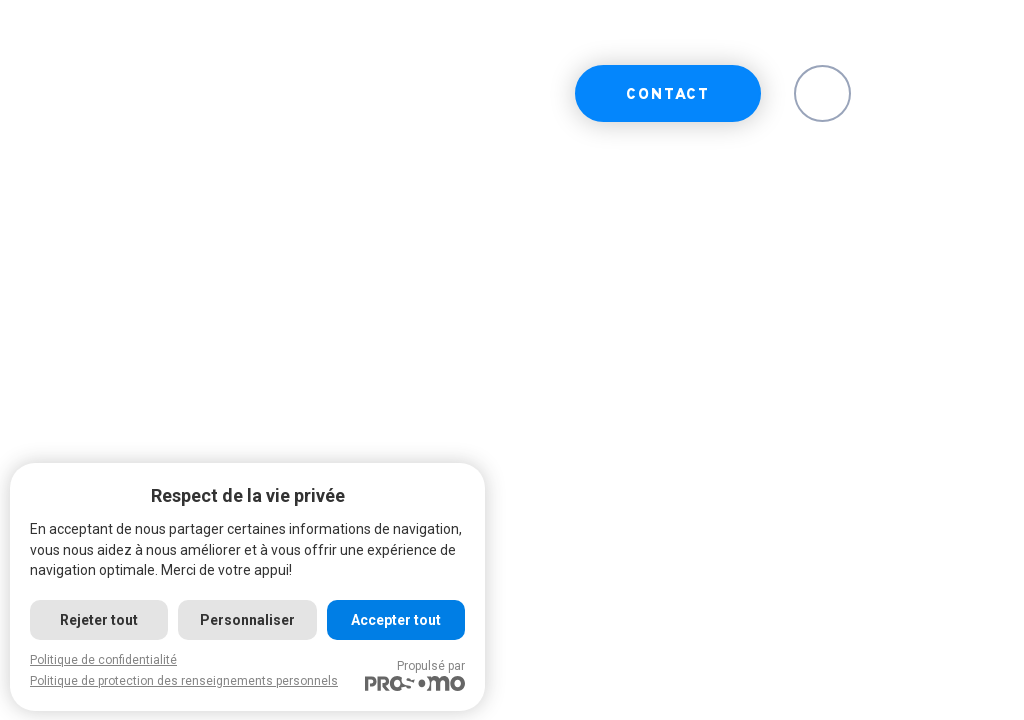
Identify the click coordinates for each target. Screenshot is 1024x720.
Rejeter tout (99, 620)
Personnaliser (247, 620)
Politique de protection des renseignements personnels (184, 681)
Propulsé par (415, 675)
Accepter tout (396, 620)
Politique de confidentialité (103, 660)
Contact (668, 95)
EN (822, 95)
